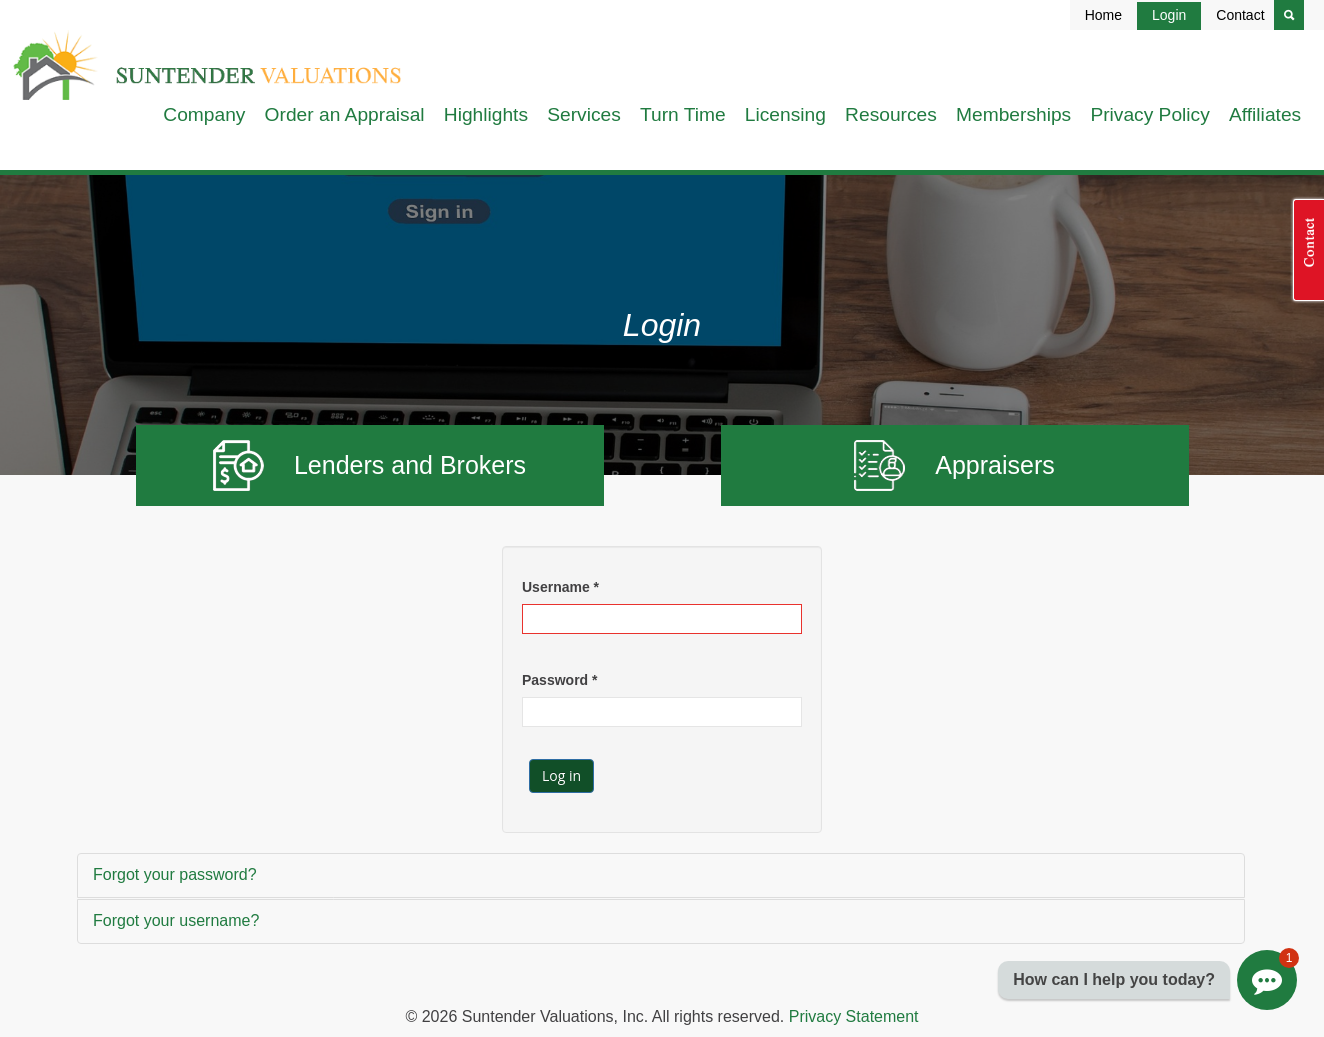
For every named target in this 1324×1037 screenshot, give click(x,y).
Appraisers (954, 465)
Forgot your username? (176, 920)
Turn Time (683, 114)
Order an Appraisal (345, 114)
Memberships (1013, 114)
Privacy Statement (854, 1016)
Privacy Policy (1149, 114)
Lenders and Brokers (369, 465)
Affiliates (1265, 114)
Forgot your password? (175, 874)
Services (584, 114)
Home (1103, 15)
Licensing (785, 114)
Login (1169, 15)
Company (204, 114)
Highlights (486, 114)
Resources (891, 114)
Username (560, 587)
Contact (1240, 15)
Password (559, 680)
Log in (561, 775)
